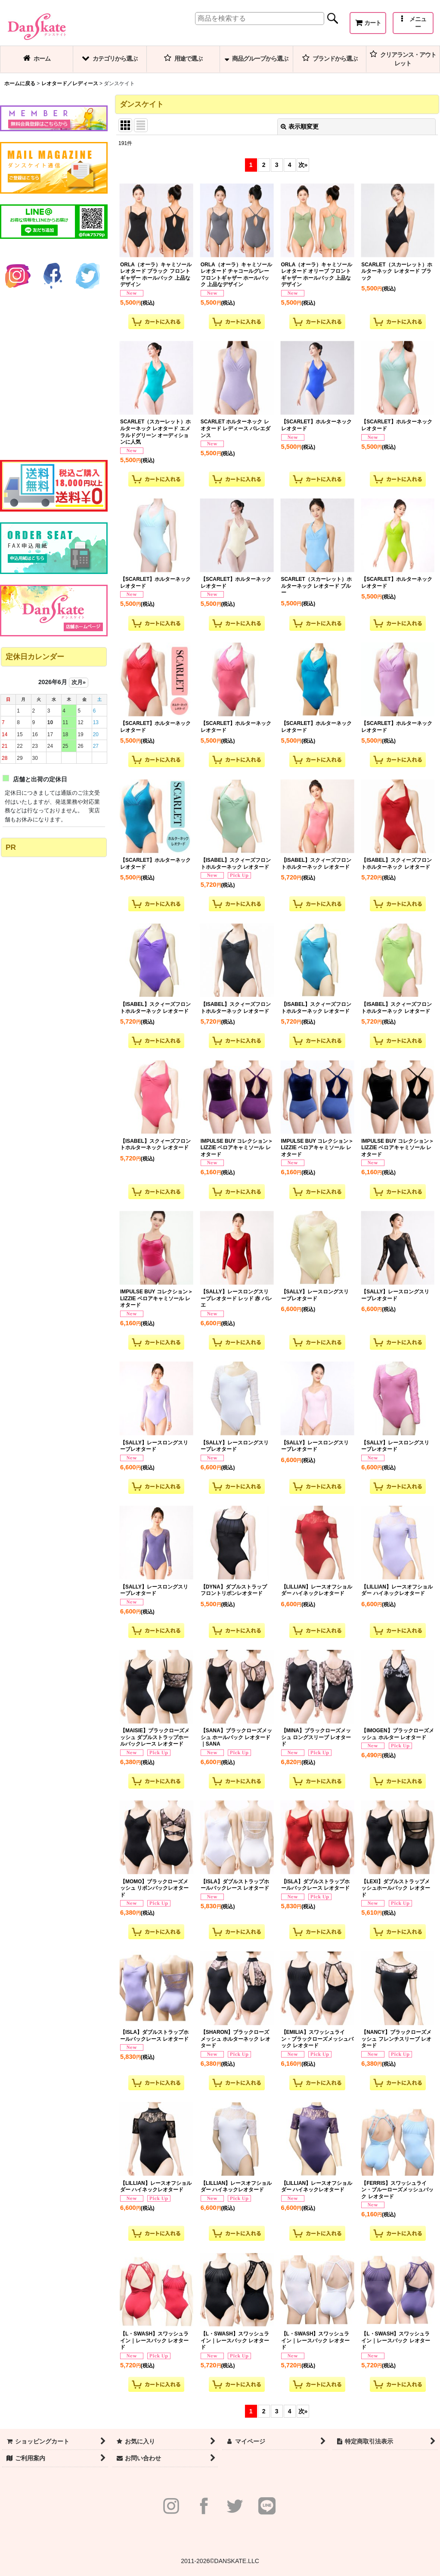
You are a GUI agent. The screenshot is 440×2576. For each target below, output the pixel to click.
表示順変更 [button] (300, 126)
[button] (413, 23)
